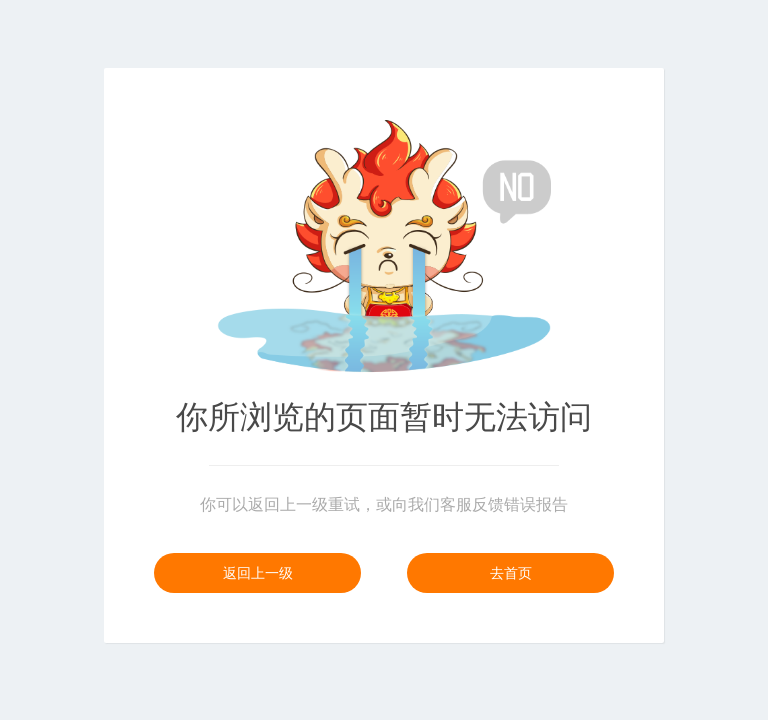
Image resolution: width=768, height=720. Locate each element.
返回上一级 (258, 573)
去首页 (511, 573)
